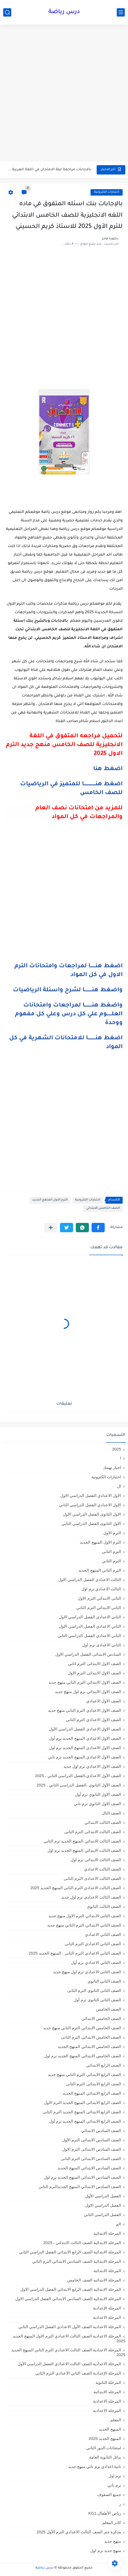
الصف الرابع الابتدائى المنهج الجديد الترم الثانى (82, 2112)
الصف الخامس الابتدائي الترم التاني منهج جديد (82, 2028)
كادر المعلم (111, 2522)
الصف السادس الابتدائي (101, 2130)
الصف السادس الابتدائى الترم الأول (91, 2140)
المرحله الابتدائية (107, 2391)
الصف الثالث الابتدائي (103, 1822)
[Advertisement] (64, 93)
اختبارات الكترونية (106, 192)
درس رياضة (64, 12)
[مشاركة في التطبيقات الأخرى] (50, 1227)
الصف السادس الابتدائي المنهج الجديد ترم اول (82, 2177)
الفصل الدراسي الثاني (102, 2214)
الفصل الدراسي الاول (103, 2205)
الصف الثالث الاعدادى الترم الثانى (92, 1878)
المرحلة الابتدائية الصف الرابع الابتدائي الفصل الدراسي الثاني (70, 2252)
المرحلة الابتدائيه (107, 2270)
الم (118, 2224)
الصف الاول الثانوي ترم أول (98, 1794)
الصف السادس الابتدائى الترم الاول (91, 2149)
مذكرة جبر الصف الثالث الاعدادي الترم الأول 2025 (78, 2532)
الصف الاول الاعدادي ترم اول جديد (92, 1766)
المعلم (115, 2420)
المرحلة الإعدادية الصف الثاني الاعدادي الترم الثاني (78, 2373)
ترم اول (114, 2476)
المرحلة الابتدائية (107, 2233)
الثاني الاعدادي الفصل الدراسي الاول (90, 1626)
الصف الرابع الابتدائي (103, 2065)
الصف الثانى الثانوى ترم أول (97, 2000)
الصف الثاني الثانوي (104, 1981)
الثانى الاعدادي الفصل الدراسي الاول (90, 1617)
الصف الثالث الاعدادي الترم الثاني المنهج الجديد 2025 (75, 1887)
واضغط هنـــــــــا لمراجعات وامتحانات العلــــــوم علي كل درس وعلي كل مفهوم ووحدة (69, 1014)
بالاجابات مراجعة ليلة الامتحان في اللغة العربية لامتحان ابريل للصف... (48, 170)
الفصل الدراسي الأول (103, 2196)
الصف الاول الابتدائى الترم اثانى (94, 1663)
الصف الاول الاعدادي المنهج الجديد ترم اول (85, 1747)
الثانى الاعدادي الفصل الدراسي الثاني (89, 1635)
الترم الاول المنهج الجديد (50, 1200)
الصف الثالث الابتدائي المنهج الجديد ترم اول (84, 1850)
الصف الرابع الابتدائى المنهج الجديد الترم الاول (82, 2102)
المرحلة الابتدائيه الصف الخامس (94, 2280)
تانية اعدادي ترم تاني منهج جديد (94, 2466)
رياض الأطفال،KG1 (104, 2513)
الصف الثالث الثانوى (104, 1906)
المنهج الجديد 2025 (105, 2438)
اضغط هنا (108, 769)
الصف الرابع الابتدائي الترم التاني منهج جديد (84, 2074)
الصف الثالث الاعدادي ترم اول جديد (91, 1897)
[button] (98, 1227)
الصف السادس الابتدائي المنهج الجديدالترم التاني (80, 2186)
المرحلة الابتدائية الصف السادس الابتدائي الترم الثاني (76, 2261)
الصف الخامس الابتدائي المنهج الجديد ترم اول (82, 2056)
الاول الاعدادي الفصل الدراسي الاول (90, 1495)
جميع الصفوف (109, 2494)
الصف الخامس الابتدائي (103, 1208)
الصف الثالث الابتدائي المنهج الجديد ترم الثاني (82, 1841)
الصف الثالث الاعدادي (102, 1869)
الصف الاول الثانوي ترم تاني (97, 1803)
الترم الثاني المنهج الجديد (99, 1570)
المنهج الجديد (110, 2429)
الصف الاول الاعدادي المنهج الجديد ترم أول (85, 1738)
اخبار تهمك (112, 1467)
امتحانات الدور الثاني (103, 2448)
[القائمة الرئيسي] (121, 12)
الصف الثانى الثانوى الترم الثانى (94, 1990)
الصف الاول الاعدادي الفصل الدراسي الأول (85, 1729)
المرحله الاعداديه (107, 2410)
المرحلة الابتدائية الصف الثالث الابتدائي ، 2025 (82, 2242)
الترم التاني (111, 1551)
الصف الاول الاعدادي (103, 1701)
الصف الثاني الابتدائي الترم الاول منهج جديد (84, 1915)
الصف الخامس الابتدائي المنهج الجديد (89, 2046)
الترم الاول (112, 1533)
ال (119, 1486)
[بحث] (7, 12)
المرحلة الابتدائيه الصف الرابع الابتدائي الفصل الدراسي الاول (70, 2289)
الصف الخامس (108, 2009)
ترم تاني (114, 2485)
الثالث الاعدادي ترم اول (101, 1589)
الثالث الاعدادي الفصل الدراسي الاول (89, 1579)
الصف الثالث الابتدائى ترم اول (96, 1859)
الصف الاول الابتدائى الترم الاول (94, 1673)
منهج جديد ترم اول (105, 2550)
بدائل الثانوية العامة (105, 2457)
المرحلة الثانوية (108, 2382)
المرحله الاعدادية (107, 2401)
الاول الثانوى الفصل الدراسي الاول (92, 1514)
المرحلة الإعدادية (107, 2308)
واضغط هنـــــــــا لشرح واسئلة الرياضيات (68, 990)
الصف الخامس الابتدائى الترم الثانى (91, 2037)
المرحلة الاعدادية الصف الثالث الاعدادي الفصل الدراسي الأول (69, 2363)
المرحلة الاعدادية (107, 2317)
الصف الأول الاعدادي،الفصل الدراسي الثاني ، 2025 (78, 1775)
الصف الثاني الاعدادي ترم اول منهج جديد (87, 1971)
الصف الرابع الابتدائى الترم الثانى (93, 2084)
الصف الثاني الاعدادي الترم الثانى (93, 1943)
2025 (116, 1449)
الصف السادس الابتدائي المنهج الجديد (89, 2168)
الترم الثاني (111, 1561)
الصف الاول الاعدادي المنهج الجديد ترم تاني (84, 1757)
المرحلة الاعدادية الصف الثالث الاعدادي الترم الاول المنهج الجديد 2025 (69, 2338)
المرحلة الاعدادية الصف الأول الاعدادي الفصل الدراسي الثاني (69, 2326)
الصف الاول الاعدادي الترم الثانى (93, 1719)
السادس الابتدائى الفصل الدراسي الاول (88, 1654)
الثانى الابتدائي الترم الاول (99, 1598)
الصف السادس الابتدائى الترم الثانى (91, 2158)
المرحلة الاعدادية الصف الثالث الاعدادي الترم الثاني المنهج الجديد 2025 (68, 2352)
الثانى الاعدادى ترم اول (101, 1645)
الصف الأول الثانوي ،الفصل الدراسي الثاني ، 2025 (78, 1785)
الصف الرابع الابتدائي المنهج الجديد (92, 2093)
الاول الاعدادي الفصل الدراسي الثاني (90, 1505)
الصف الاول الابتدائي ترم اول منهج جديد (88, 1691)
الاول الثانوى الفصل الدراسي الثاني (91, 1523)
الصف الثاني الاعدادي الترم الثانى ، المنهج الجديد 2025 (75, 1953)
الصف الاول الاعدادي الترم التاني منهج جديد (84, 1710)
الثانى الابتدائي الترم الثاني (98, 1607)
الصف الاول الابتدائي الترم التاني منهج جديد (84, 1682)
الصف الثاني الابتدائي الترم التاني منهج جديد (84, 1925)
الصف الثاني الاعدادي (103, 1934)
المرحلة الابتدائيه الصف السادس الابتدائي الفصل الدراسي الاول (68, 2298)
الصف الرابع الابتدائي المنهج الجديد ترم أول (85, 2121)
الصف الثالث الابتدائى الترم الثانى (92, 1831)
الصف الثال (111, 1813)
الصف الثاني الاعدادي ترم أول (96, 1962)
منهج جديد (112, 2541)
